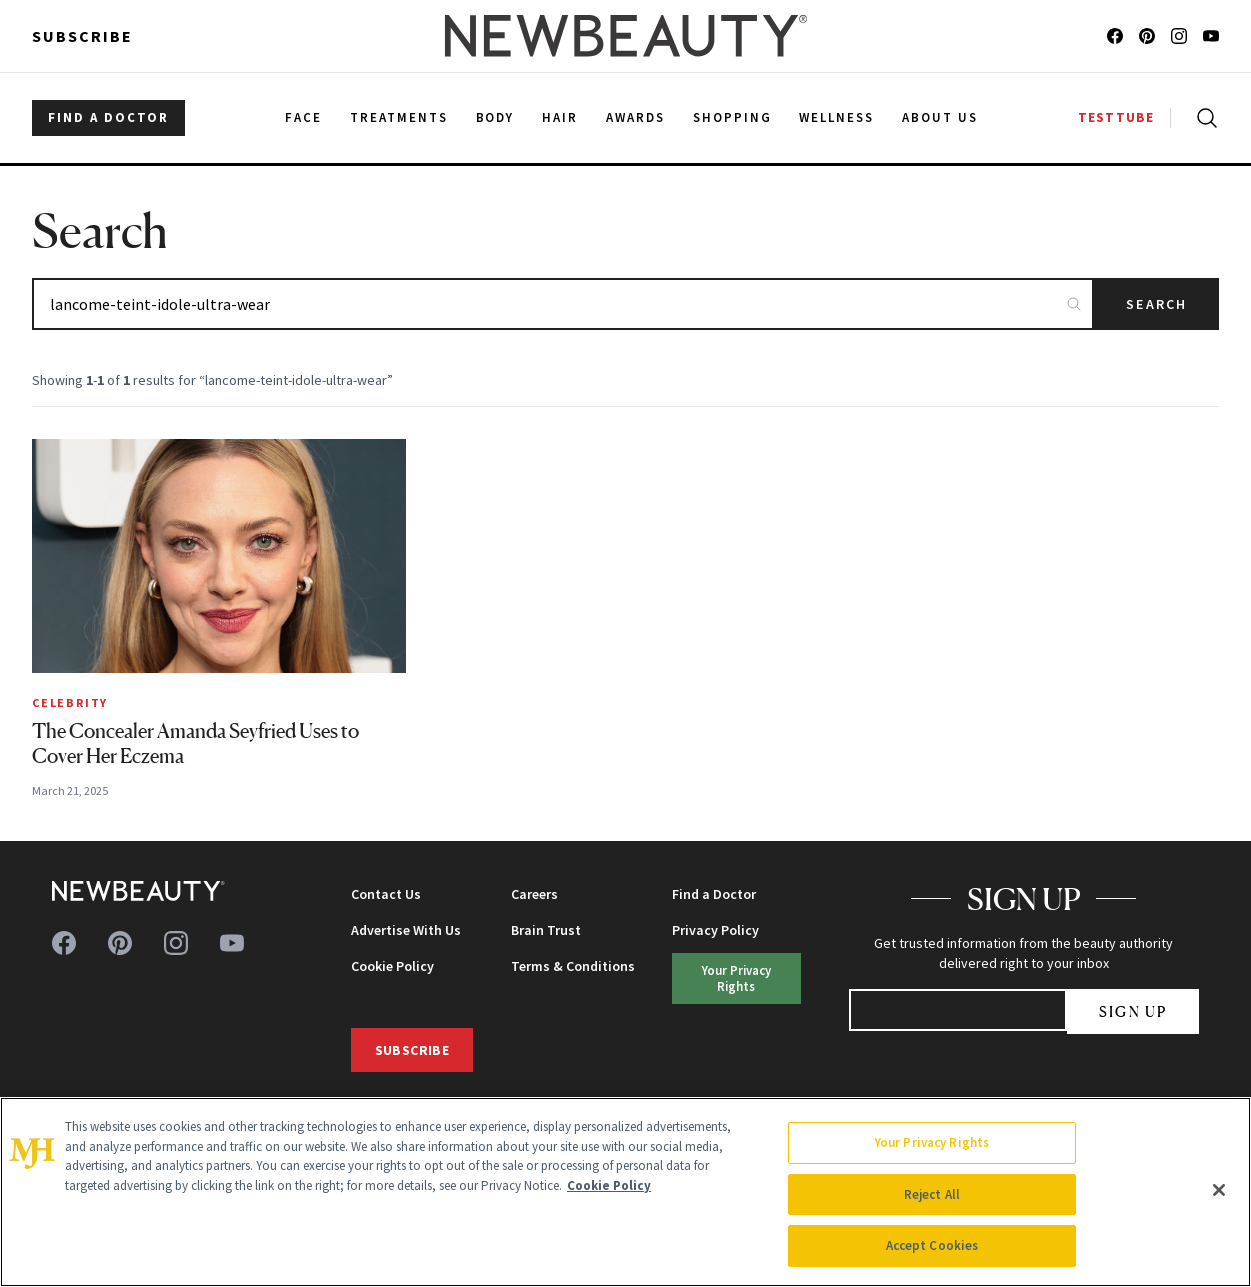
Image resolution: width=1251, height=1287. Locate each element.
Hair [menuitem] (560, 117)
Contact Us (386, 894)
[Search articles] (563, 304)
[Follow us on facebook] (1115, 36)
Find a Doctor (714, 894)
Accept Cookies (932, 1245)
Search (1156, 304)
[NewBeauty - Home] (625, 36)
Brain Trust (546, 930)
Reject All (932, 1194)
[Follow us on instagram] (1179, 36)
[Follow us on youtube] (1211, 36)
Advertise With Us (406, 930)
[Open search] (1203, 118)
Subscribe (82, 36)
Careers (534, 894)
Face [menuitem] (303, 117)
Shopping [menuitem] (732, 117)
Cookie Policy (392, 966)
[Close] (1219, 1190)
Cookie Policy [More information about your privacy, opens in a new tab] (609, 1185)
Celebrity (70, 702)
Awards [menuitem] (635, 117)
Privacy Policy (715, 930)
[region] (625, 1192)
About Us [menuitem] (940, 117)
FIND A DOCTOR (108, 117)
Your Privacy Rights (736, 977)
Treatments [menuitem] (399, 117)
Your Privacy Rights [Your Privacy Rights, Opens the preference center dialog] (932, 1142)
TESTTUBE (1116, 117)
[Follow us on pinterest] (1147, 36)
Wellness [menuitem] (836, 117)
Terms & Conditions (573, 966)
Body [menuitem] (495, 117)
